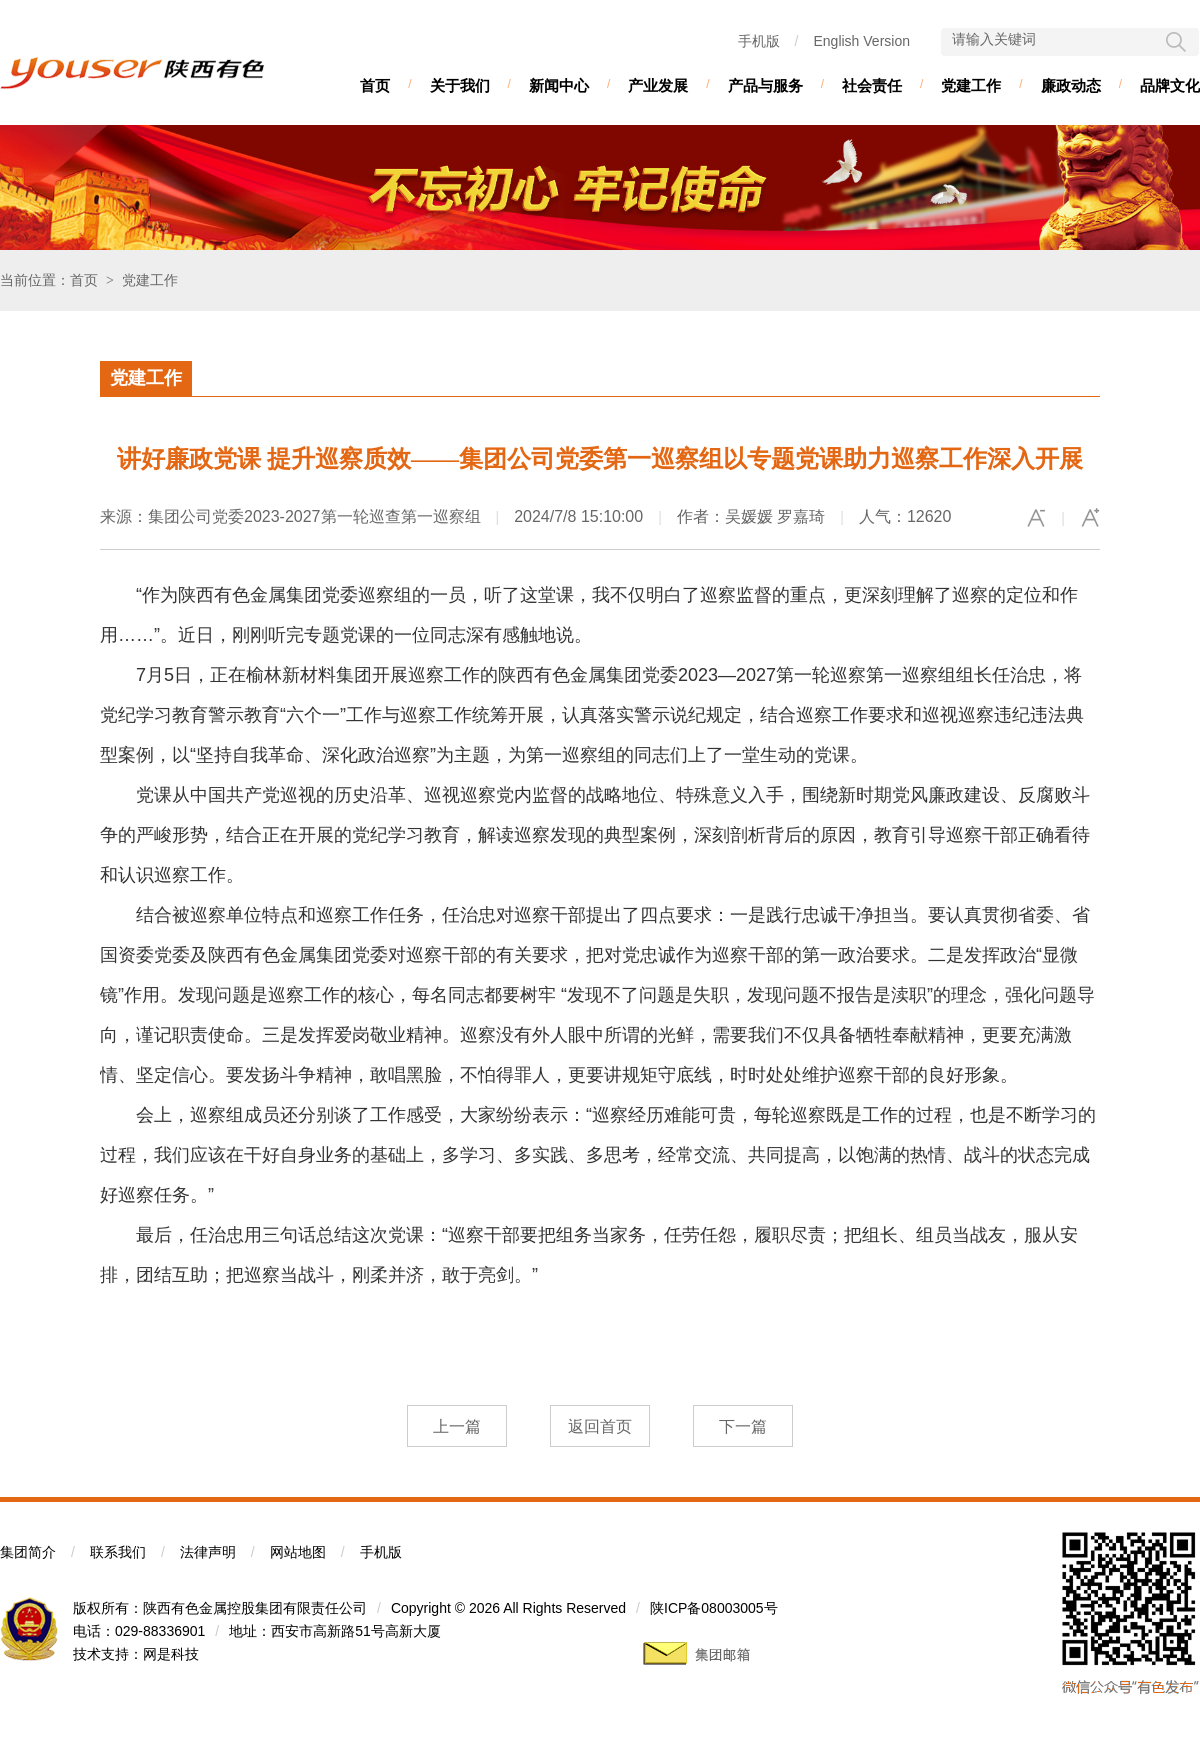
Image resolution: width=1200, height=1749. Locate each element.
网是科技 (171, 1654)
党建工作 (971, 85)
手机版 (759, 41)
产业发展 (658, 85)
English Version (861, 41)
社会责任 (872, 85)
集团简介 (28, 1552)
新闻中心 (559, 85)
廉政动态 (1071, 85)
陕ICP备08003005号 (714, 1608)
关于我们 (460, 85)
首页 (375, 85)
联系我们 (118, 1552)
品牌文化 (1170, 85)
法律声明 (208, 1552)
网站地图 (298, 1552)
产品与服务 (765, 85)
